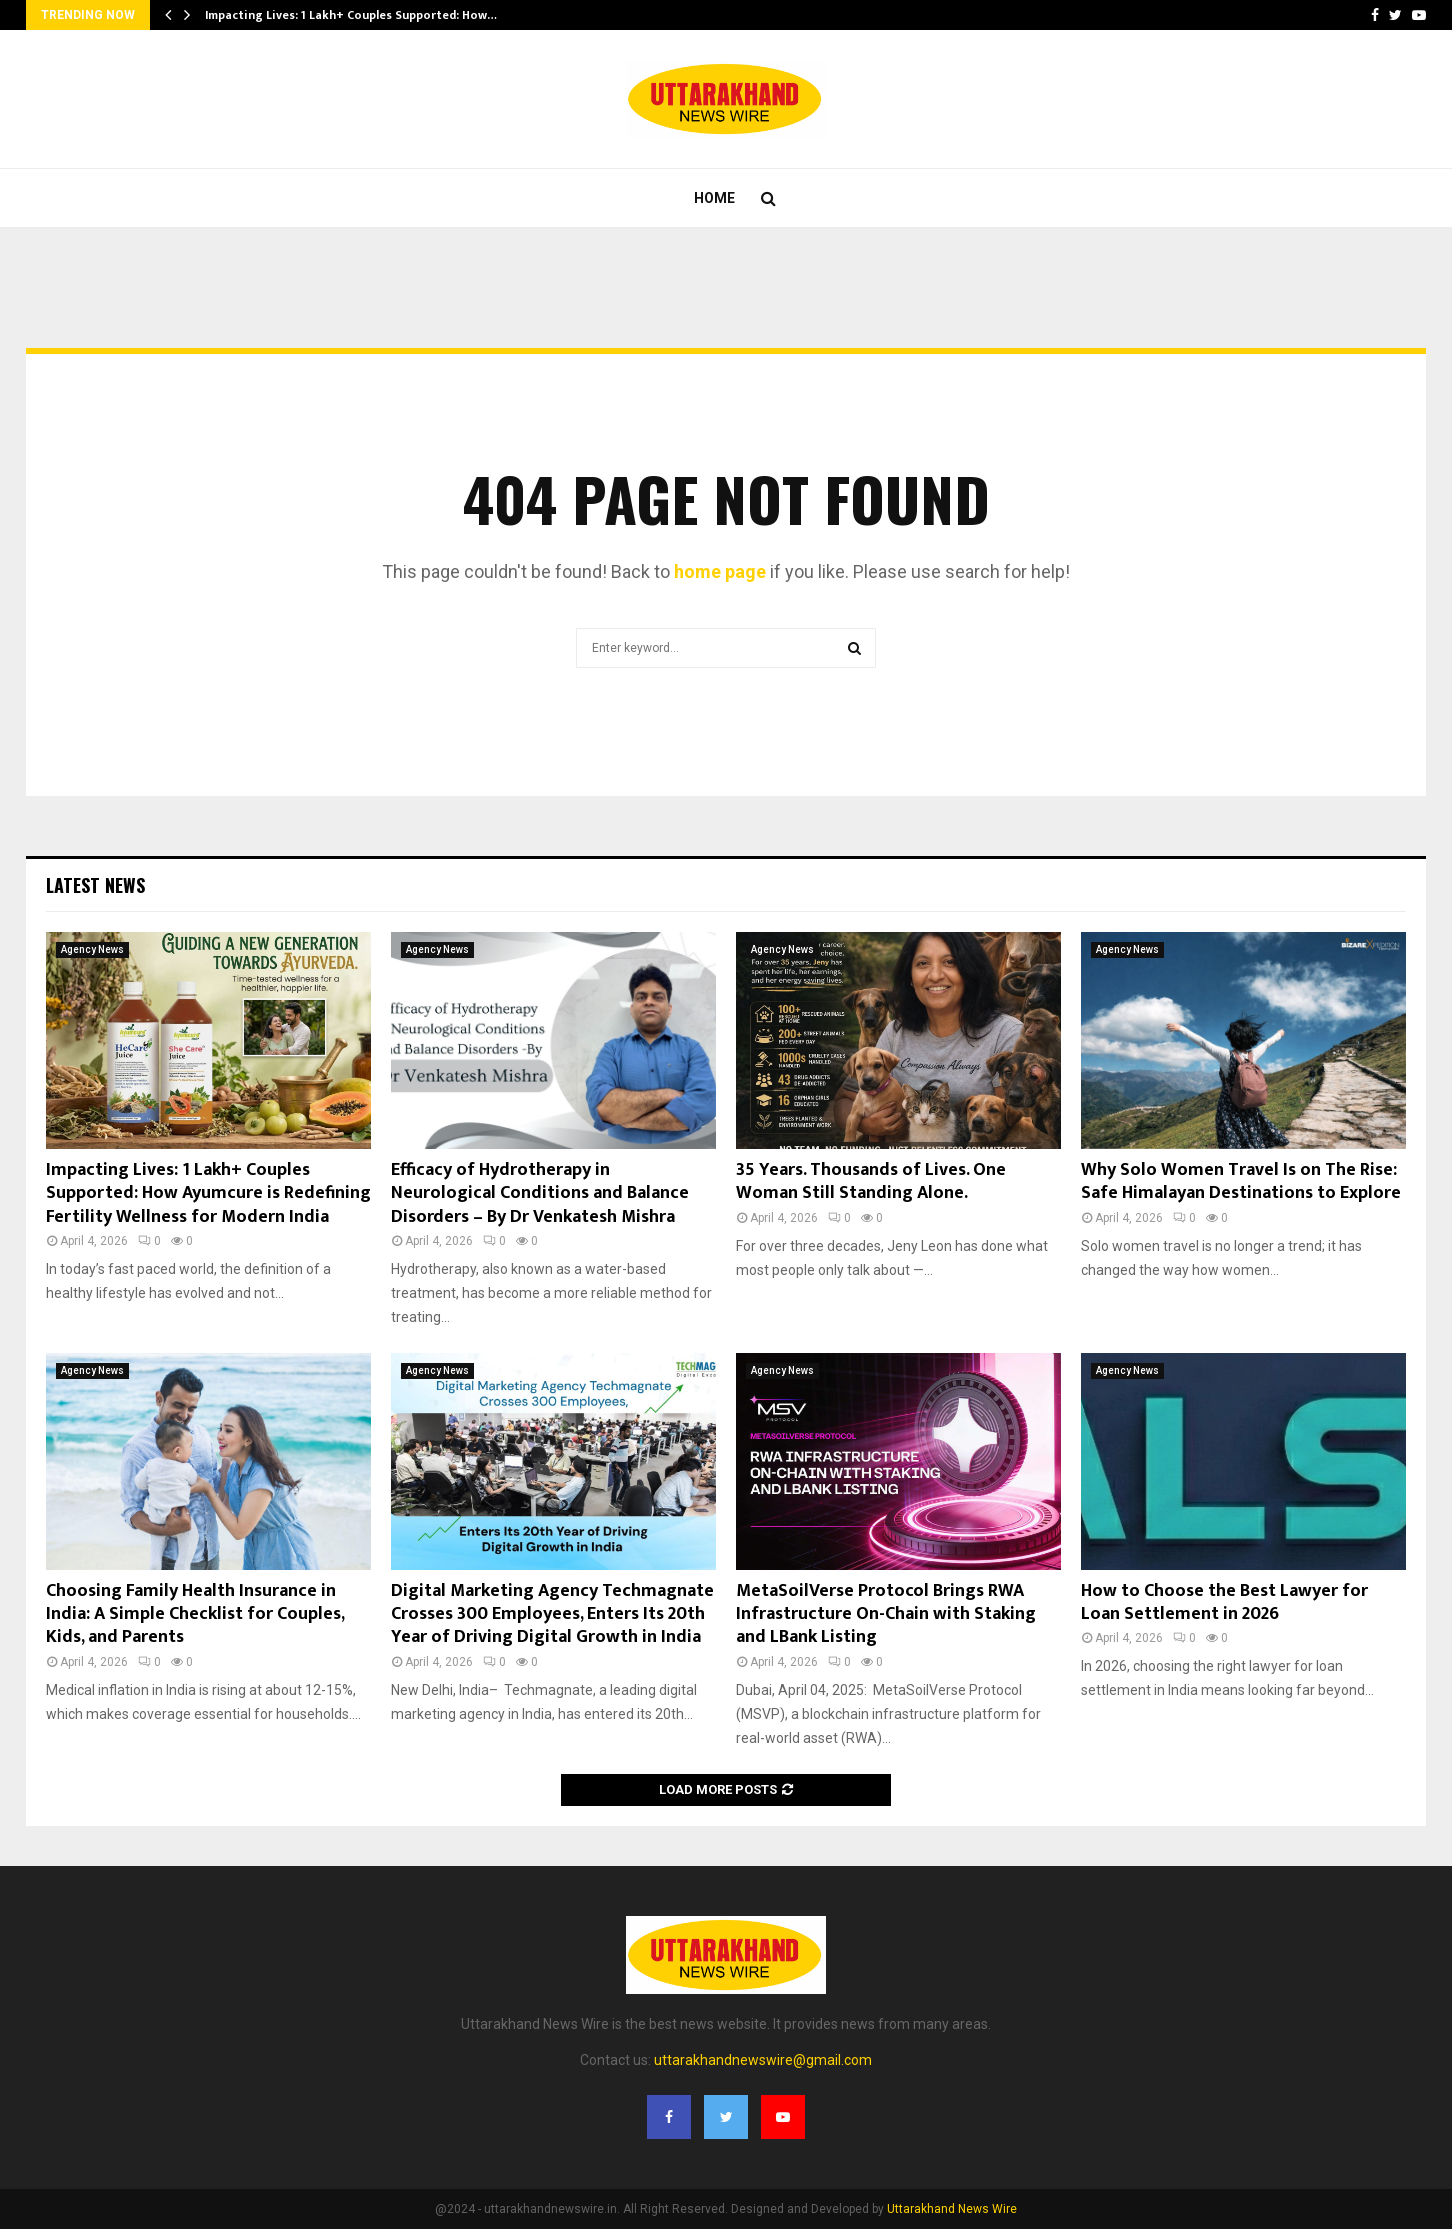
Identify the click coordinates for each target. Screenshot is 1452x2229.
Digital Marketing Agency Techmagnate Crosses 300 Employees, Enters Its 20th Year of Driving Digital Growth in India (552, 1614)
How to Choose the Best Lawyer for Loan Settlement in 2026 (1224, 1602)
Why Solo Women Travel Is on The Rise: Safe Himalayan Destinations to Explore (1241, 1181)
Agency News (92, 949)
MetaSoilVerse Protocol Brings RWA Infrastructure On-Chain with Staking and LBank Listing (886, 1614)
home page (720, 571)
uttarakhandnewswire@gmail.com (763, 2060)
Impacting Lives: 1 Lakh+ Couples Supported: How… (351, 15)
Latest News (95, 885)
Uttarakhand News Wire (952, 2209)
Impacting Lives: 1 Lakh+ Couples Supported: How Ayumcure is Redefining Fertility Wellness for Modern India (208, 1193)
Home (714, 198)
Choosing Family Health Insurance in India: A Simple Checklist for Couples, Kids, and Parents (195, 1614)
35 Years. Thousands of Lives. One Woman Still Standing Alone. (871, 1181)
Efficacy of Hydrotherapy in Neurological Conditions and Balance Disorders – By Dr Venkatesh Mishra (540, 1193)
